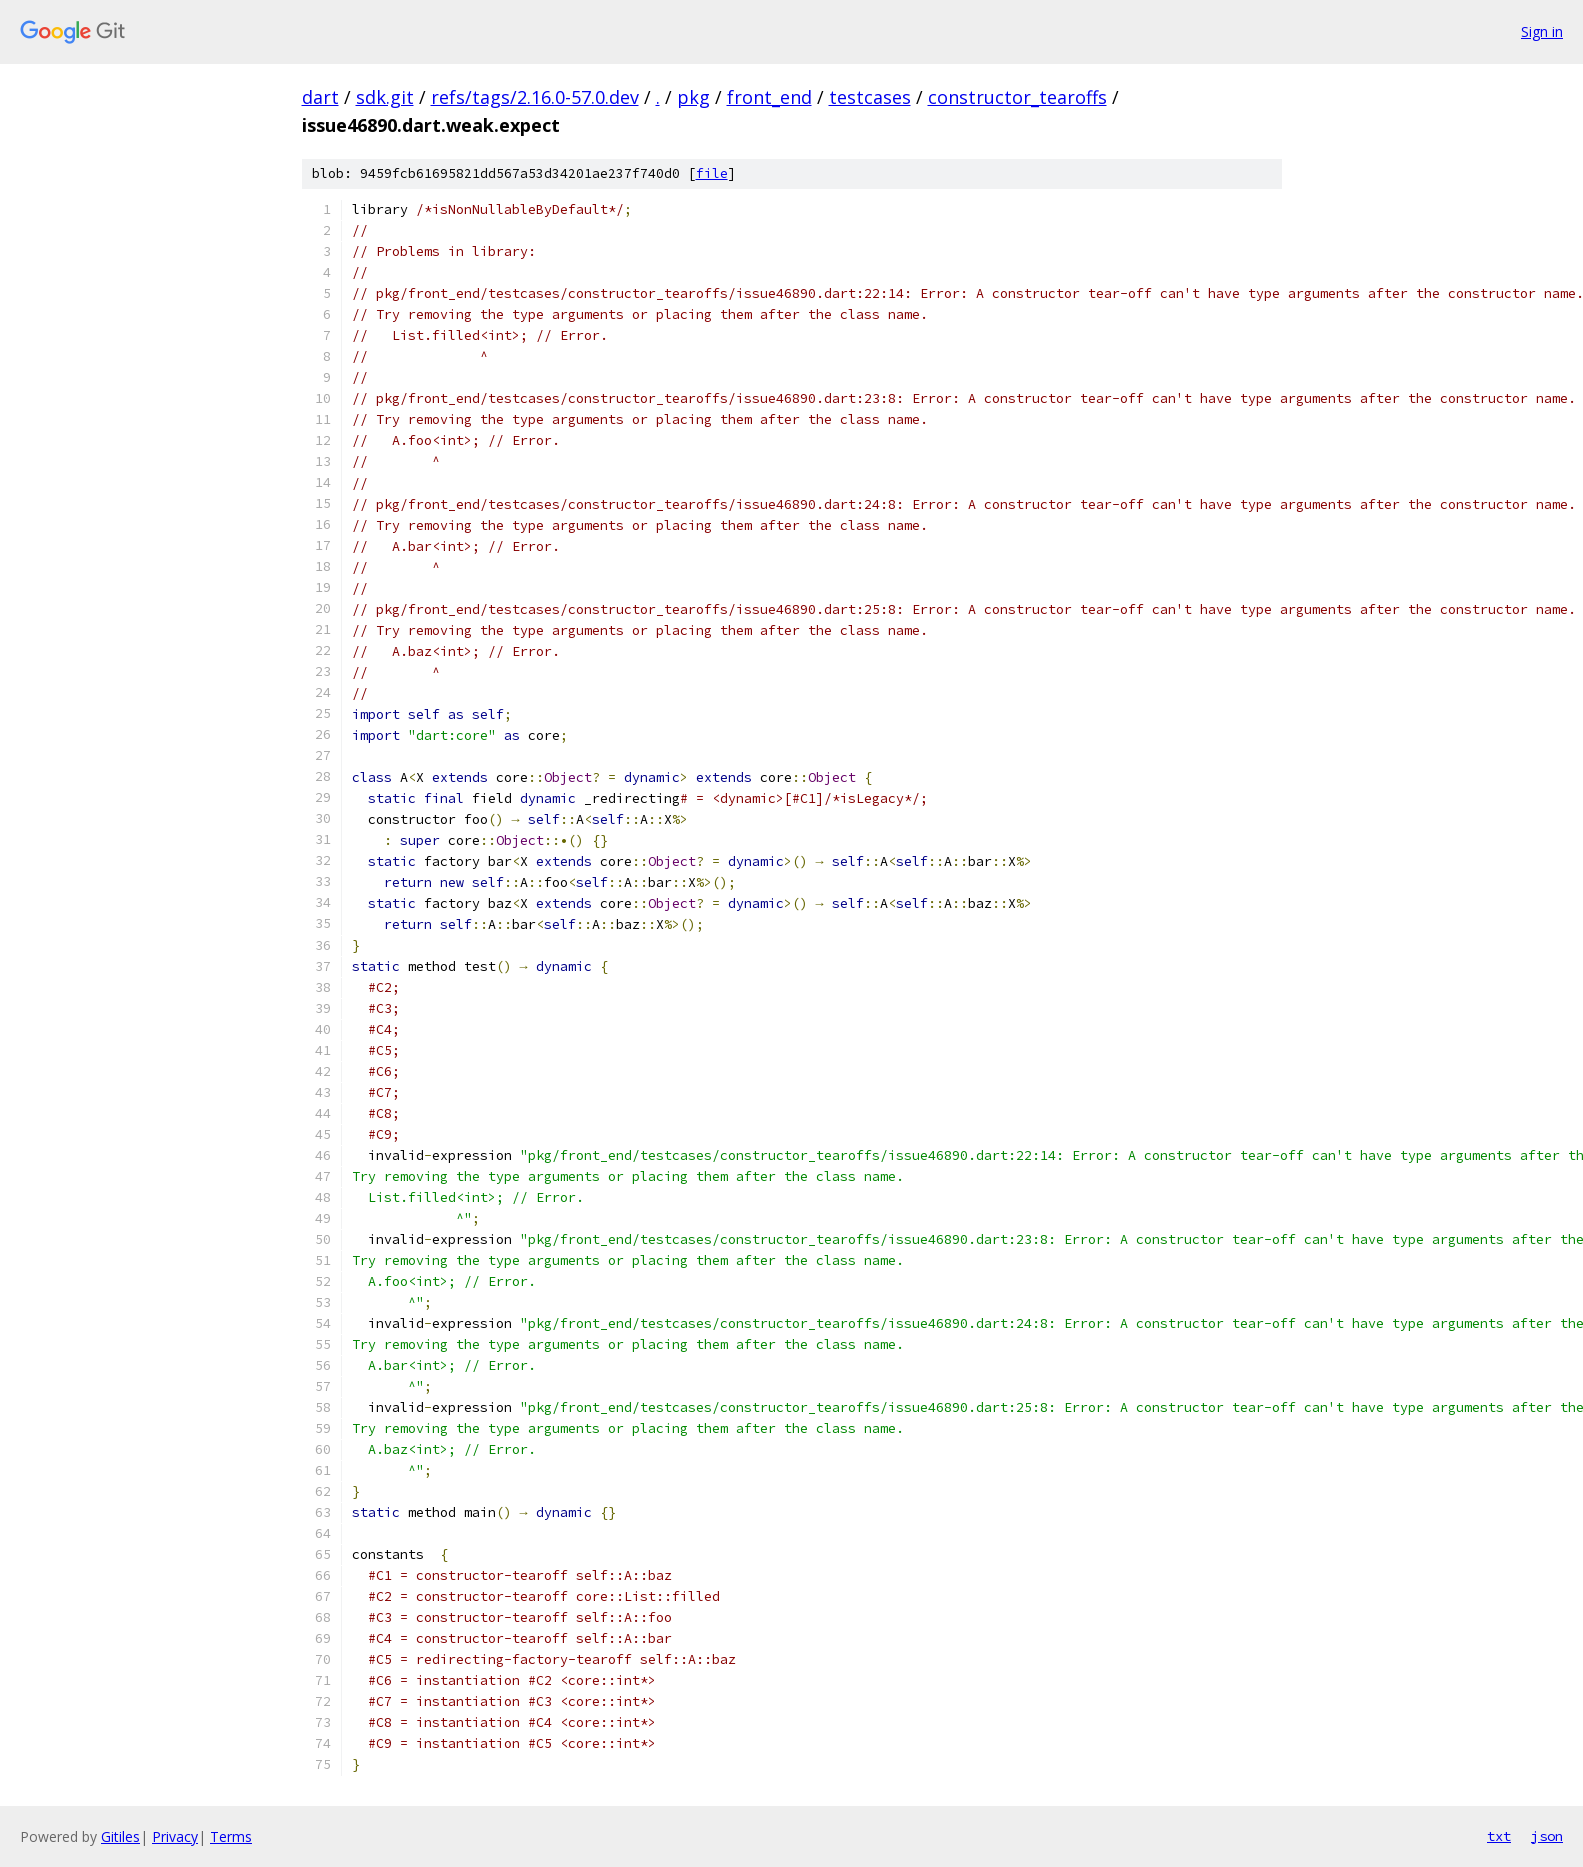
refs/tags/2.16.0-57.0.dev (535, 97)
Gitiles (120, 1836)
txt (1499, 1836)
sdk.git (385, 97)
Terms (231, 1836)
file (712, 173)
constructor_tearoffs (1017, 97)
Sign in (1542, 31)
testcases (870, 97)
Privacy (175, 1836)
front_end (769, 97)
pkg (693, 97)
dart (320, 97)
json (1547, 1836)
